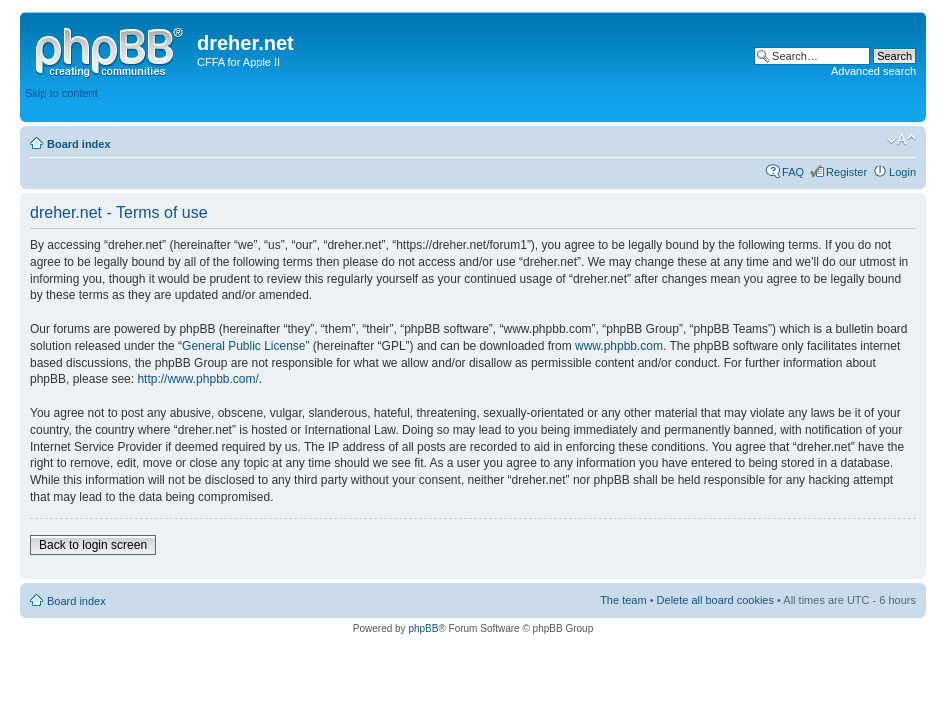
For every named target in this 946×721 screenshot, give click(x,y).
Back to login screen (93, 545)
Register (846, 172)
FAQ (793, 172)
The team (623, 600)
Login (902, 172)
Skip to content (61, 93)
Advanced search (873, 71)
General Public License (243, 346)
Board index (79, 144)
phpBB (423, 628)
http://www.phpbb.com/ (197, 379)
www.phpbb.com (619, 346)
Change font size (901, 140)
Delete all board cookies (715, 600)
